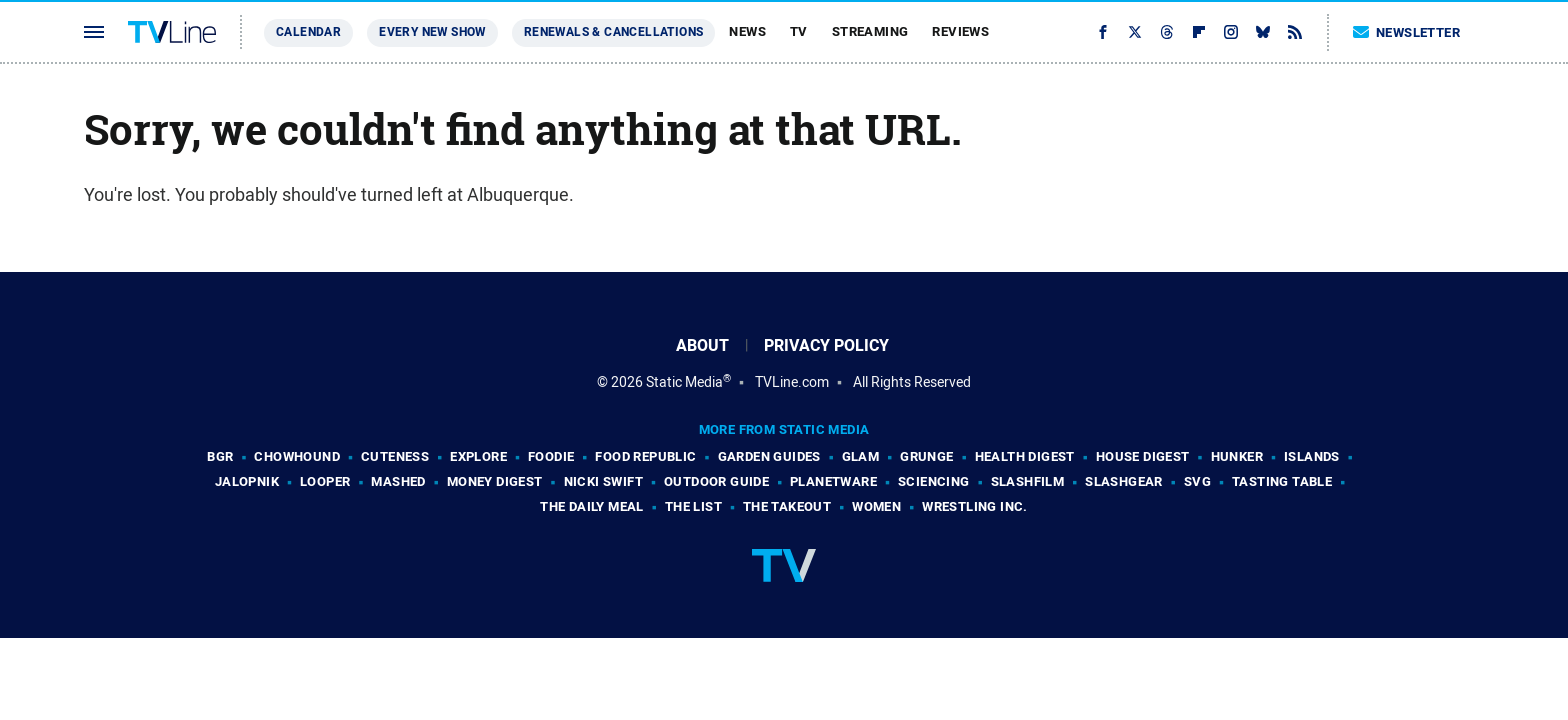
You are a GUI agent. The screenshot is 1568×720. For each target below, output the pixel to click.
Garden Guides (769, 456)
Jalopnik (247, 481)
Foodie (551, 456)
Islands (1312, 456)
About (702, 345)
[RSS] (1295, 32)
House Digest (1143, 456)
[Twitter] (1135, 32)
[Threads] (1167, 32)
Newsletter (1407, 32)
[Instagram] (1231, 32)
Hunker (1237, 456)
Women (876, 506)
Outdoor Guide (716, 481)
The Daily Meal (592, 506)
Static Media (684, 382)
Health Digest (1025, 456)
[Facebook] (1103, 32)
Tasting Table (1282, 481)
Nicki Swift (603, 481)
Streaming (870, 31)
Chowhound (297, 456)
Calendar (308, 32)
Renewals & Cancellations (614, 32)
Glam (861, 456)
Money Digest (495, 481)
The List (693, 506)
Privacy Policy (826, 345)
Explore (478, 456)
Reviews (960, 31)
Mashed (398, 481)
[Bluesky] (1263, 32)
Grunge (926, 456)
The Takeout (787, 506)
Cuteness (395, 456)
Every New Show (432, 32)
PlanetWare (833, 481)
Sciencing (934, 481)
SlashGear (1124, 481)
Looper (325, 481)
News (747, 31)
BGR (220, 456)
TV (799, 31)
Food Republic (645, 456)
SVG (1197, 481)
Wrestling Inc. (975, 506)
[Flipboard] (1199, 32)
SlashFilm (1028, 481)
